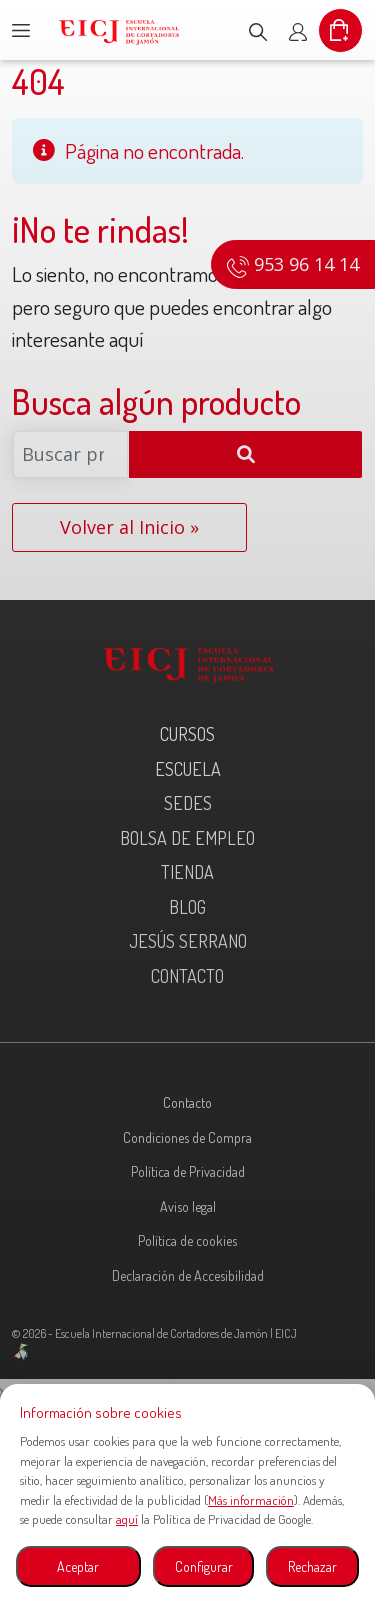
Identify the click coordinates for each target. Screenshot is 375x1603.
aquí (127, 1519)
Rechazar (312, 1566)
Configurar (204, 1566)
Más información (251, 1500)
